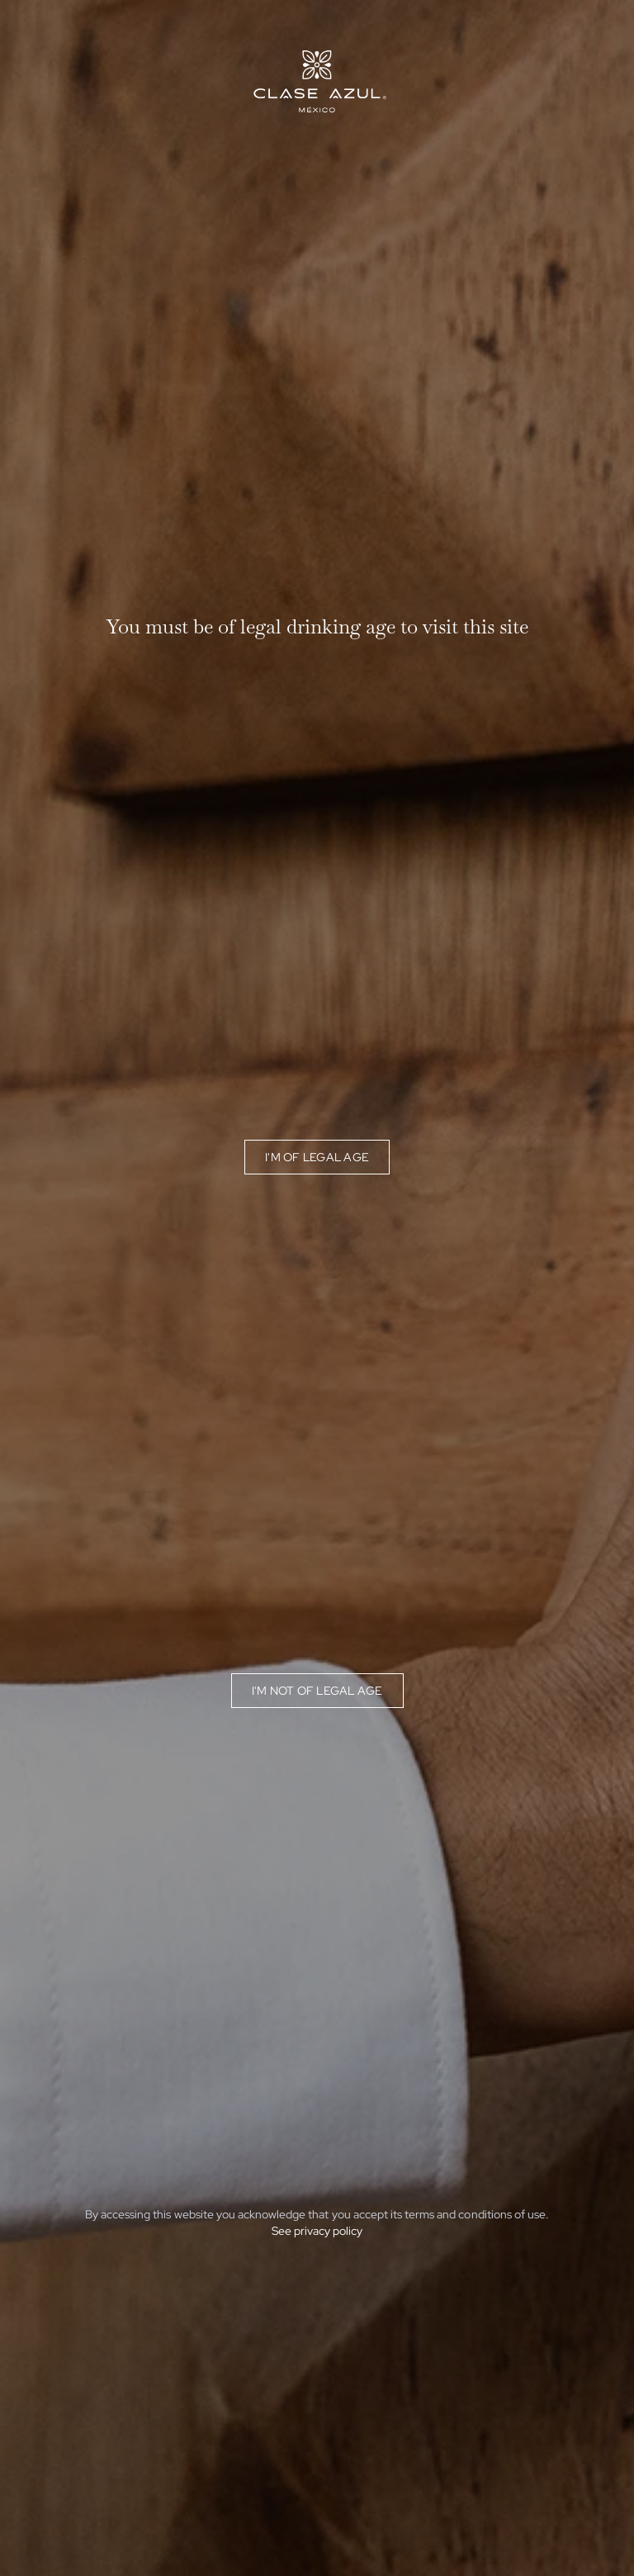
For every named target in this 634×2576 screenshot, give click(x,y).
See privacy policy (317, 2230)
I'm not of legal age (317, 1690)
